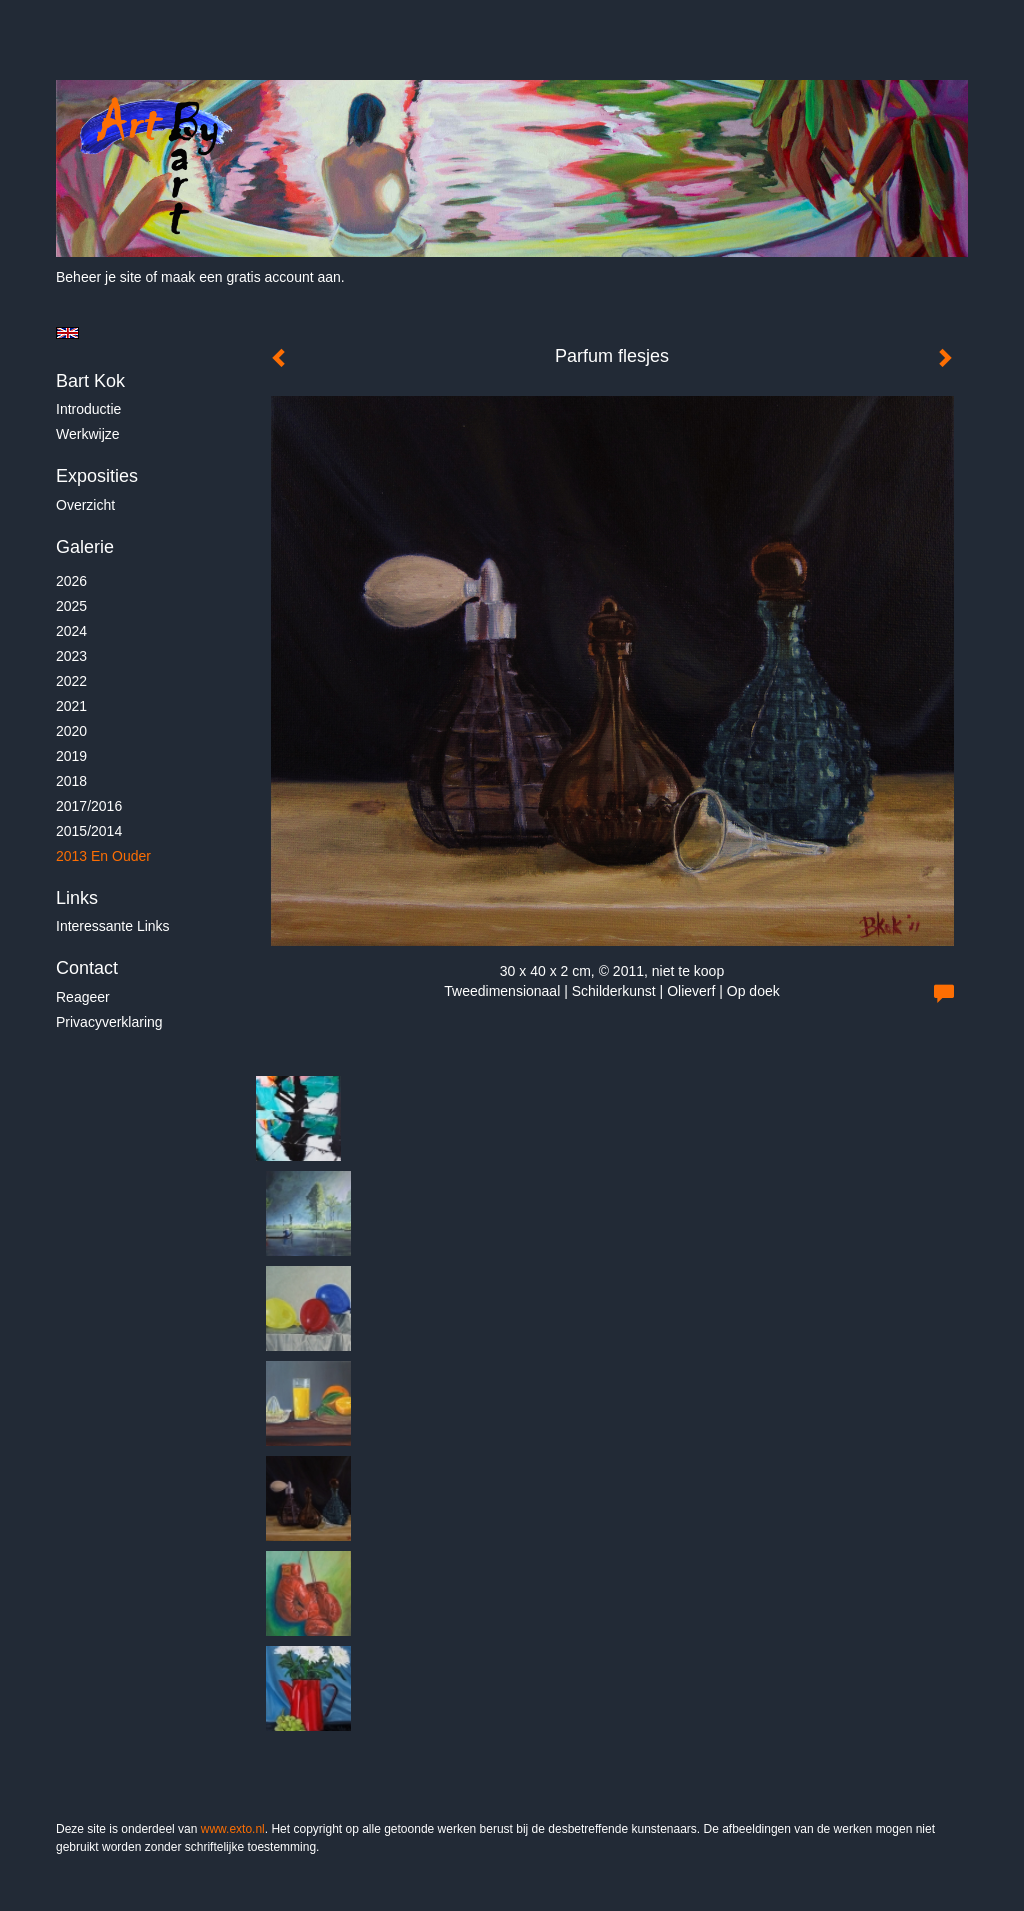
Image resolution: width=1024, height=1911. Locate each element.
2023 (71, 656)
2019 (71, 756)
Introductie (88, 409)
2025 (71, 606)
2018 (71, 781)
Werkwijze (88, 434)
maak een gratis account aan (251, 277)
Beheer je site (99, 277)
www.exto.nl (233, 1829)
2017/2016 (89, 806)
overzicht (85, 505)
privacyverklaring (109, 1022)
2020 (71, 731)
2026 (71, 581)
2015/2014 (89, 831)
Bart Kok (90, 381)
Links (77, 898)
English (67, 333)
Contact (87, 968)
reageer (83, 997)
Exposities (97, 476)
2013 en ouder (103, 856)
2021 (71, 706)
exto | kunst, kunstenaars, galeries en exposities (112, 60)
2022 (71, 681)
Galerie (85, 547)
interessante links (113, 926)
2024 (71, 631)
